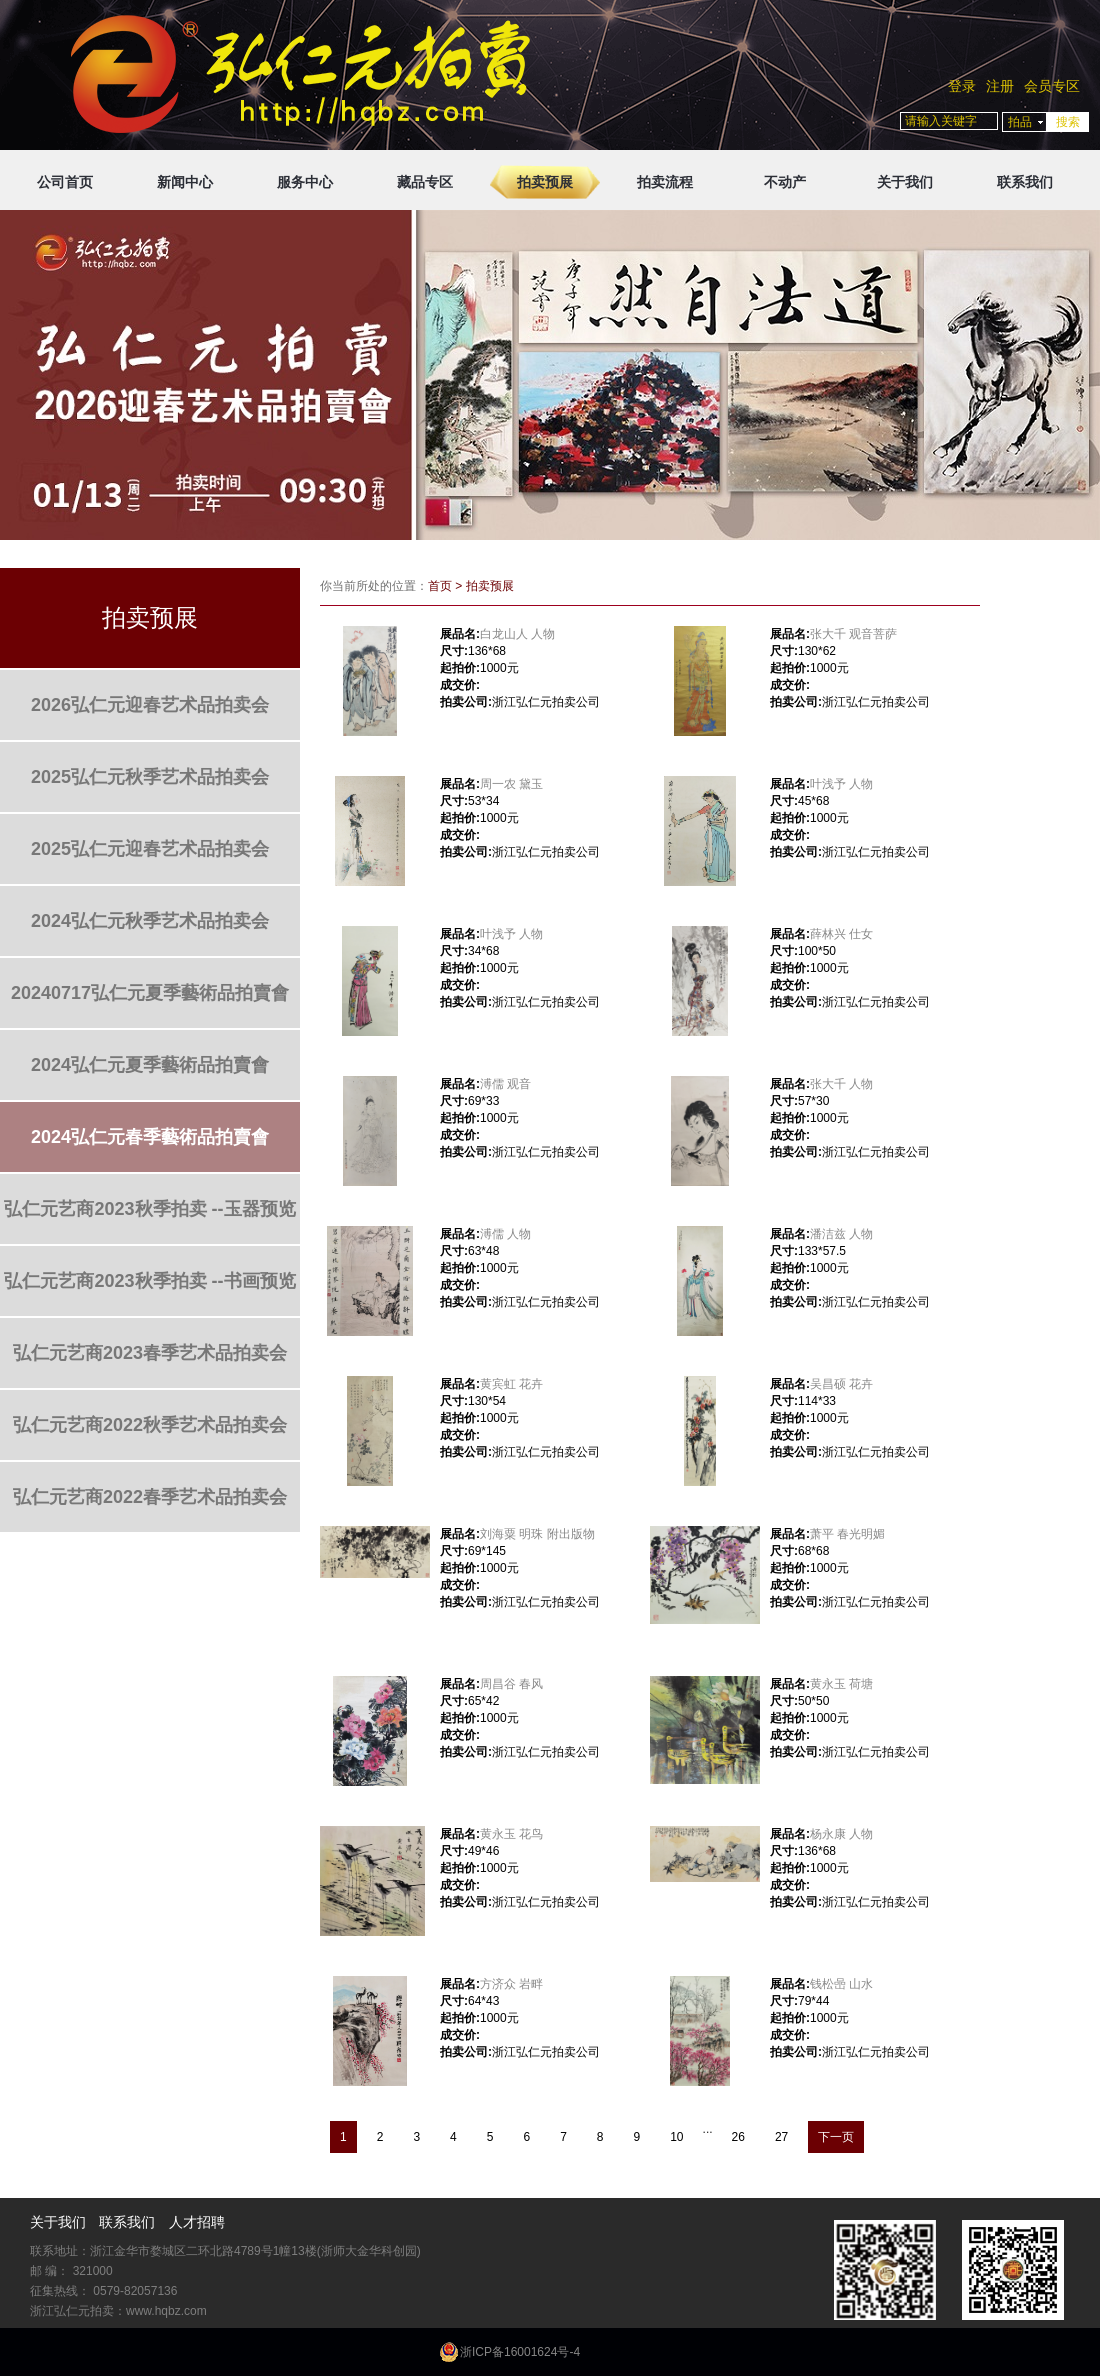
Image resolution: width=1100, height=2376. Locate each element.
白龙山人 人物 (517, 634)
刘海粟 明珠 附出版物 (537, 1534)
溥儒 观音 (505, 1084)
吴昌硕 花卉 (841, 1384)
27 (781, 2137)
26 (738, 2137)
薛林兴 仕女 (841, 934)
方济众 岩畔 (511, 1984)
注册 (1000, 86)
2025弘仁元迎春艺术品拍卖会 (150, 849)
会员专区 (1052, 86)
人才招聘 (197, 2222)
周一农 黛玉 (511, 784)
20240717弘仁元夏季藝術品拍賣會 (150, 993)
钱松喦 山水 (841, 1984)
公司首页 (65, 182)
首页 (440, 586)
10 (676, 2137)
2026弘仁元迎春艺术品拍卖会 (150, 705)
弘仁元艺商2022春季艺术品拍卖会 (150, 1497)
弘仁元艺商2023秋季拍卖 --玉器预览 (149, 1209)
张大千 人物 (841, 1084)
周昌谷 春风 (511, 1684)
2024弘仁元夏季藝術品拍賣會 (150, 1065)
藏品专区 (425, 182)
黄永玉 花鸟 (511, 1834)
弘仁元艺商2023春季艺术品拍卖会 (150, 1353)
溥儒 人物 (505, 1234)
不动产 (785, 182)
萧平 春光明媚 (847, 1534)
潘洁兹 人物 (841, 1234)
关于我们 (905, 182)
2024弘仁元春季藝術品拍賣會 (150, 1137)
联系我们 (1025, 182)
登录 (962, 86)
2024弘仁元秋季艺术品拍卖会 (150, 921)
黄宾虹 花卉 (511, 1384)
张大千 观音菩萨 (853, 634)
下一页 (836, 2137)
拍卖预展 (545, 182)
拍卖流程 (665, 182)
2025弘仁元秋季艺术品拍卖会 (150, 777)
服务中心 (305, 182)
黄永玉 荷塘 (841, 1684)
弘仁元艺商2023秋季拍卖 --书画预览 (149, 1281)
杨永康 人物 (841, 1834)
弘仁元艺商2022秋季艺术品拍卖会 (150, 1425)
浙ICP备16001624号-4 (520, 2352)
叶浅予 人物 (841, 784)
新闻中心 (185, 182)
